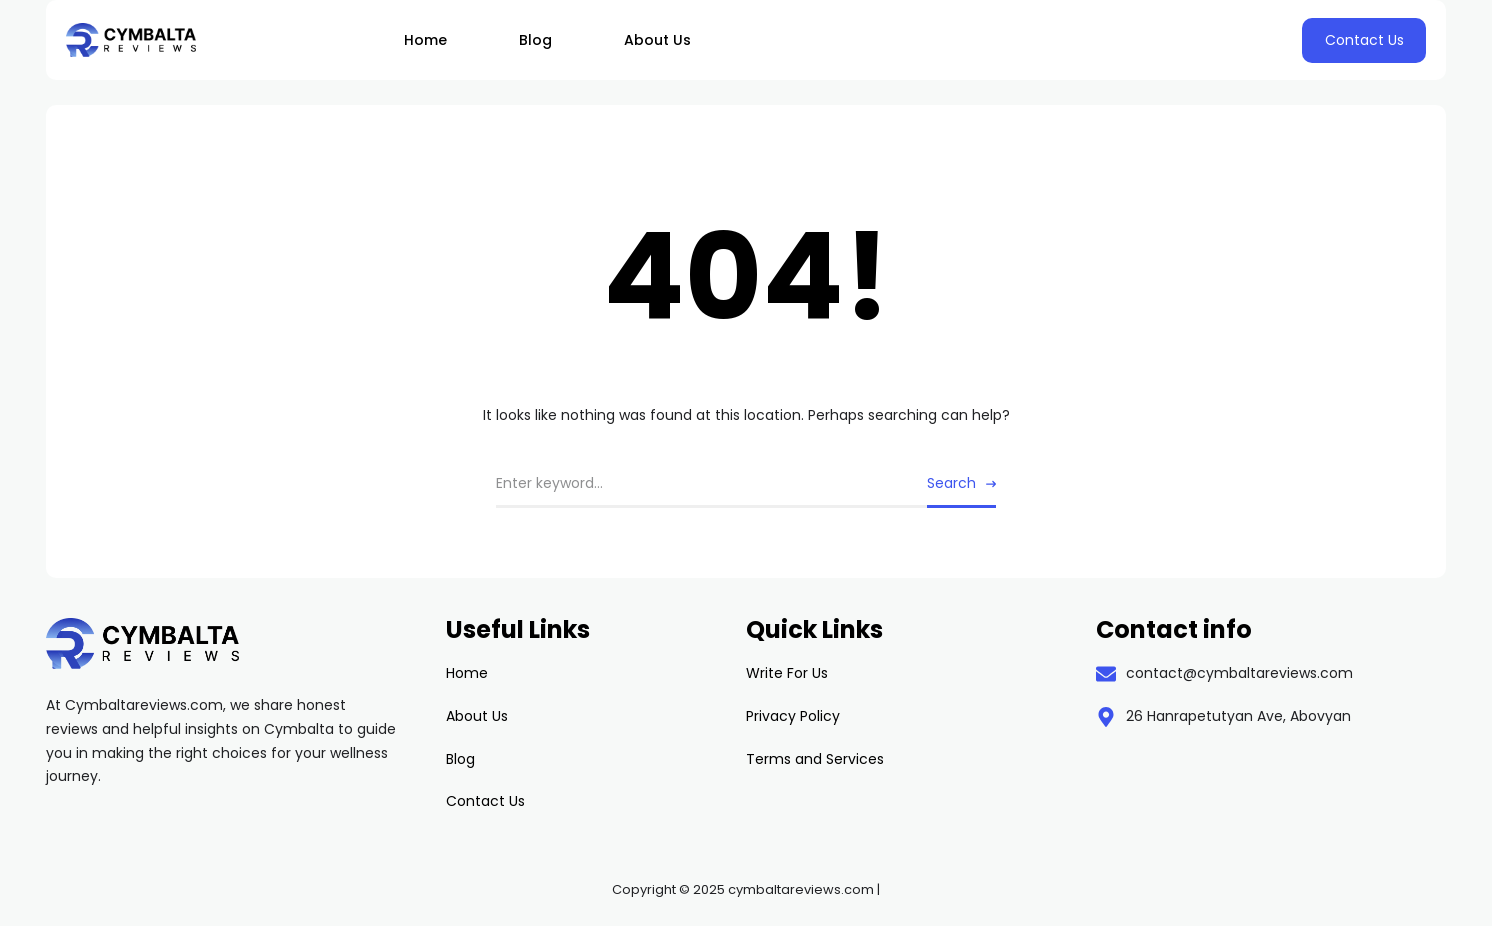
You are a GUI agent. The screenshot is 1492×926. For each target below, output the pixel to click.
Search (951, 483)
